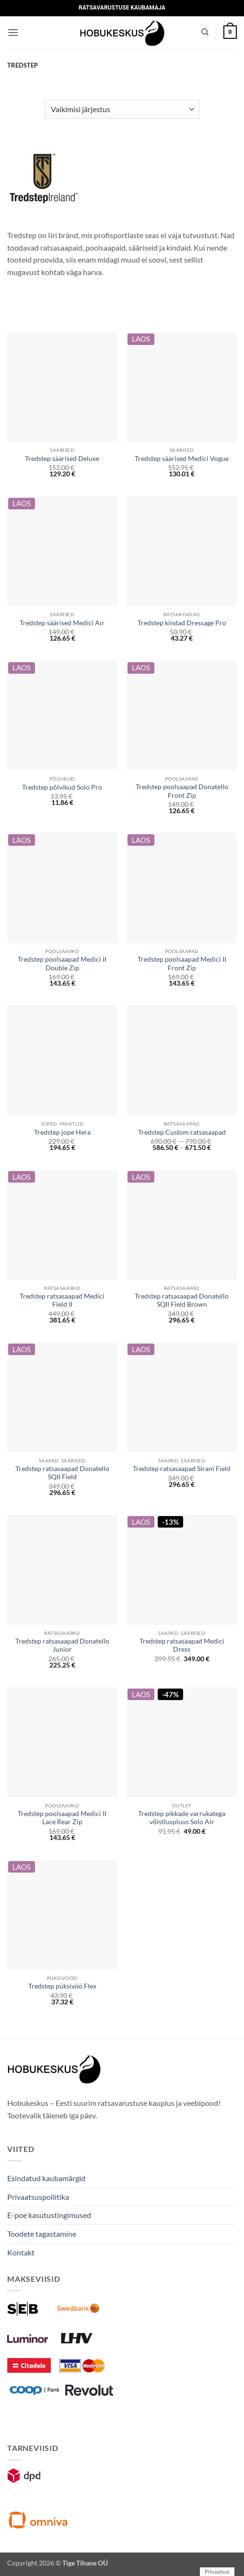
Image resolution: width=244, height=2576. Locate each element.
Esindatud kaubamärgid (46, 2178)
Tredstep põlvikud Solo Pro (62, 787)
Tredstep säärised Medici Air (62, 623)
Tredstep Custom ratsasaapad (182, 1132)
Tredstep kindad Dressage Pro (182, 623)
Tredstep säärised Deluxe (62, 458)
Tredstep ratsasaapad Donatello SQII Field (62, 1473)
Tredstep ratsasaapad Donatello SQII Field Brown (182, 1300)
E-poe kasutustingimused (49, 2215)
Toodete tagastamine (41, 2233)
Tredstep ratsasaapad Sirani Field (182, 1468)
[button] (13, 32)
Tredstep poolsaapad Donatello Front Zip (182, 791)
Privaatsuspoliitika (38, 2196)
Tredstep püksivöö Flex (62, 1986)
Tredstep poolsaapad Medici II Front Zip (182, 963)
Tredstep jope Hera (62, 1132)
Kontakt (21, 2252)
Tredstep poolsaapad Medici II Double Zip (62, 963)
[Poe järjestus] (122, 109)
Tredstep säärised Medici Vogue (182, 458)
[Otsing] (205, 32)
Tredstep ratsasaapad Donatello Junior (62, 1645)
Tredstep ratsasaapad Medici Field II (62, 1300)
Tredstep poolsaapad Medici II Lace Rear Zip (62, 1818)
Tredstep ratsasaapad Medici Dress (181, 1645)
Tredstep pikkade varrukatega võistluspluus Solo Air (181, 1818)
